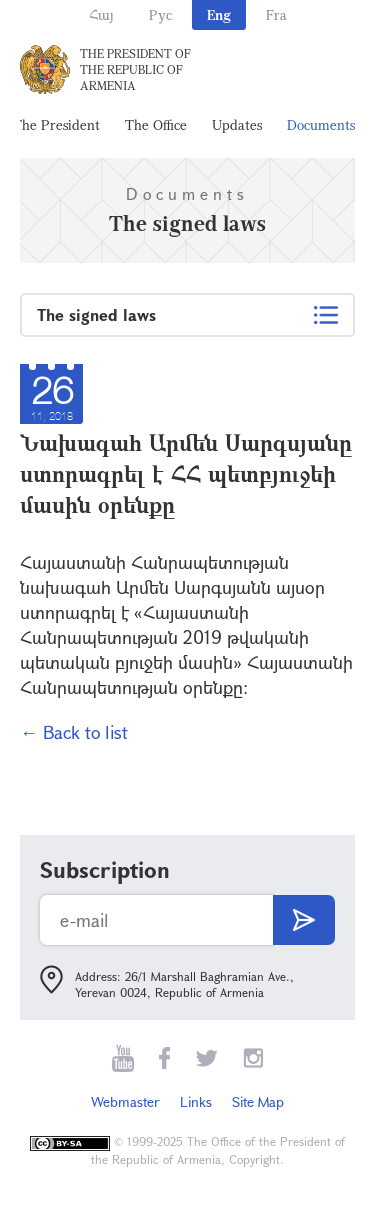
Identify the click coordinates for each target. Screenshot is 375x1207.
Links (196, 1101)
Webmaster (125, 1101)
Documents (321, 124)
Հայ (101, 14)
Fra (276, 14)
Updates (237, 124)
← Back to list (74, 732)
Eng (219, 14)
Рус (160, 14)
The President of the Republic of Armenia (135, 69)
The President (56, 124)
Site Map (258, 1101)
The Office (156, 124)
